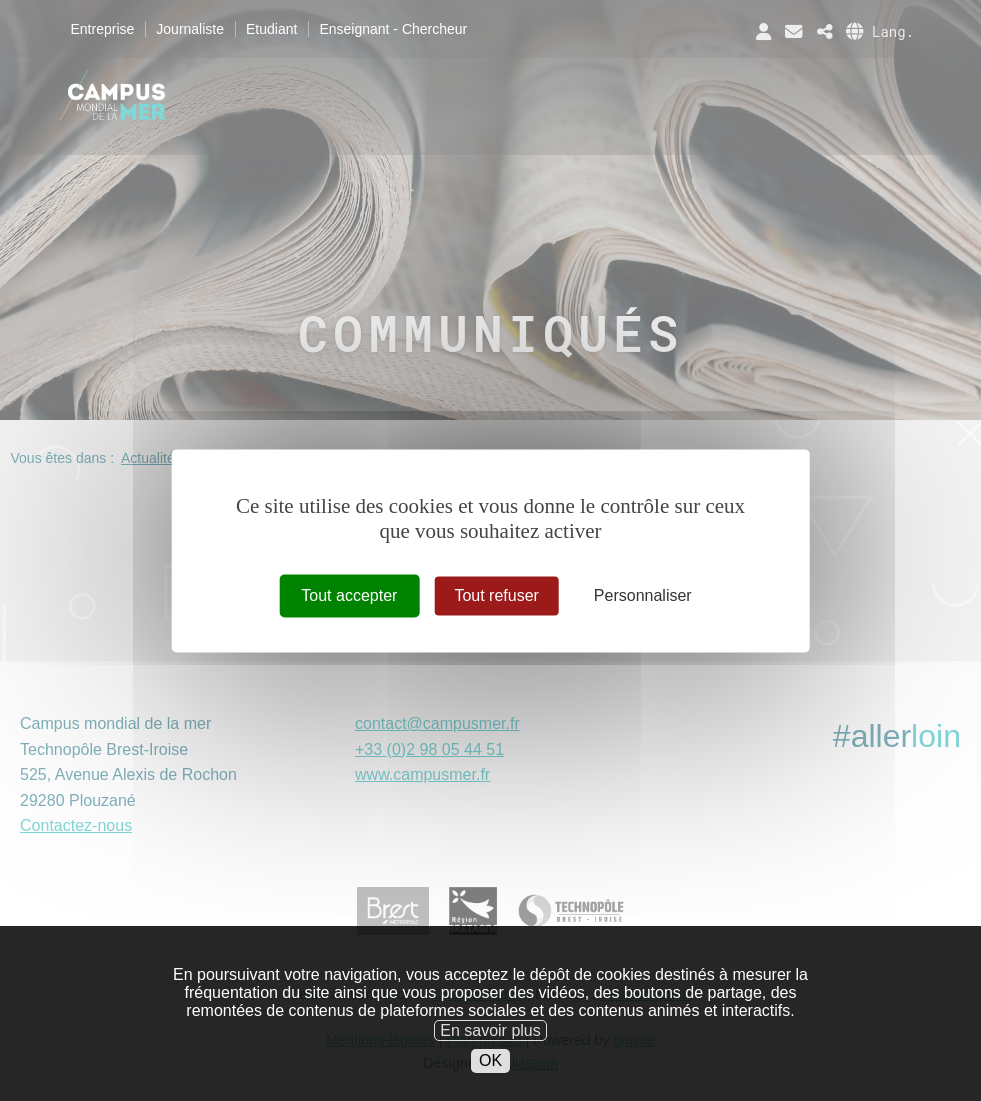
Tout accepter (349, 595)
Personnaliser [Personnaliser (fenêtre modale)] (643, 595)
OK (490, 1084)
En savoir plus (490, 1053)
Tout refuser (496, 595)
